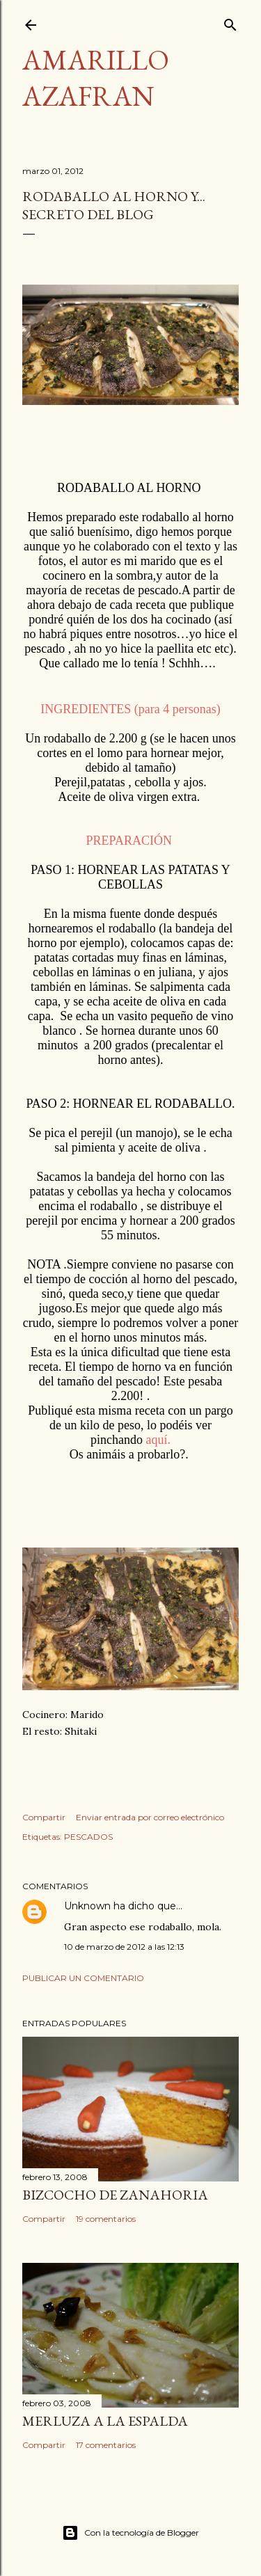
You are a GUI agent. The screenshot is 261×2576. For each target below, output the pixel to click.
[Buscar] (230, 21)
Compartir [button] (43, 1817)
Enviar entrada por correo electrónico (150, 1817)
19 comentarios (106, 2218)
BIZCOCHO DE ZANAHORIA (115, 2195)
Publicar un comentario (83, 1978)
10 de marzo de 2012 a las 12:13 (124, 1946)
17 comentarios (106, 2445)
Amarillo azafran (95, 78)
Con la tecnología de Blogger (130, 2533)
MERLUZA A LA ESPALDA (105, 2421)
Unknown (87, 1906)
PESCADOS (88, 1836)
